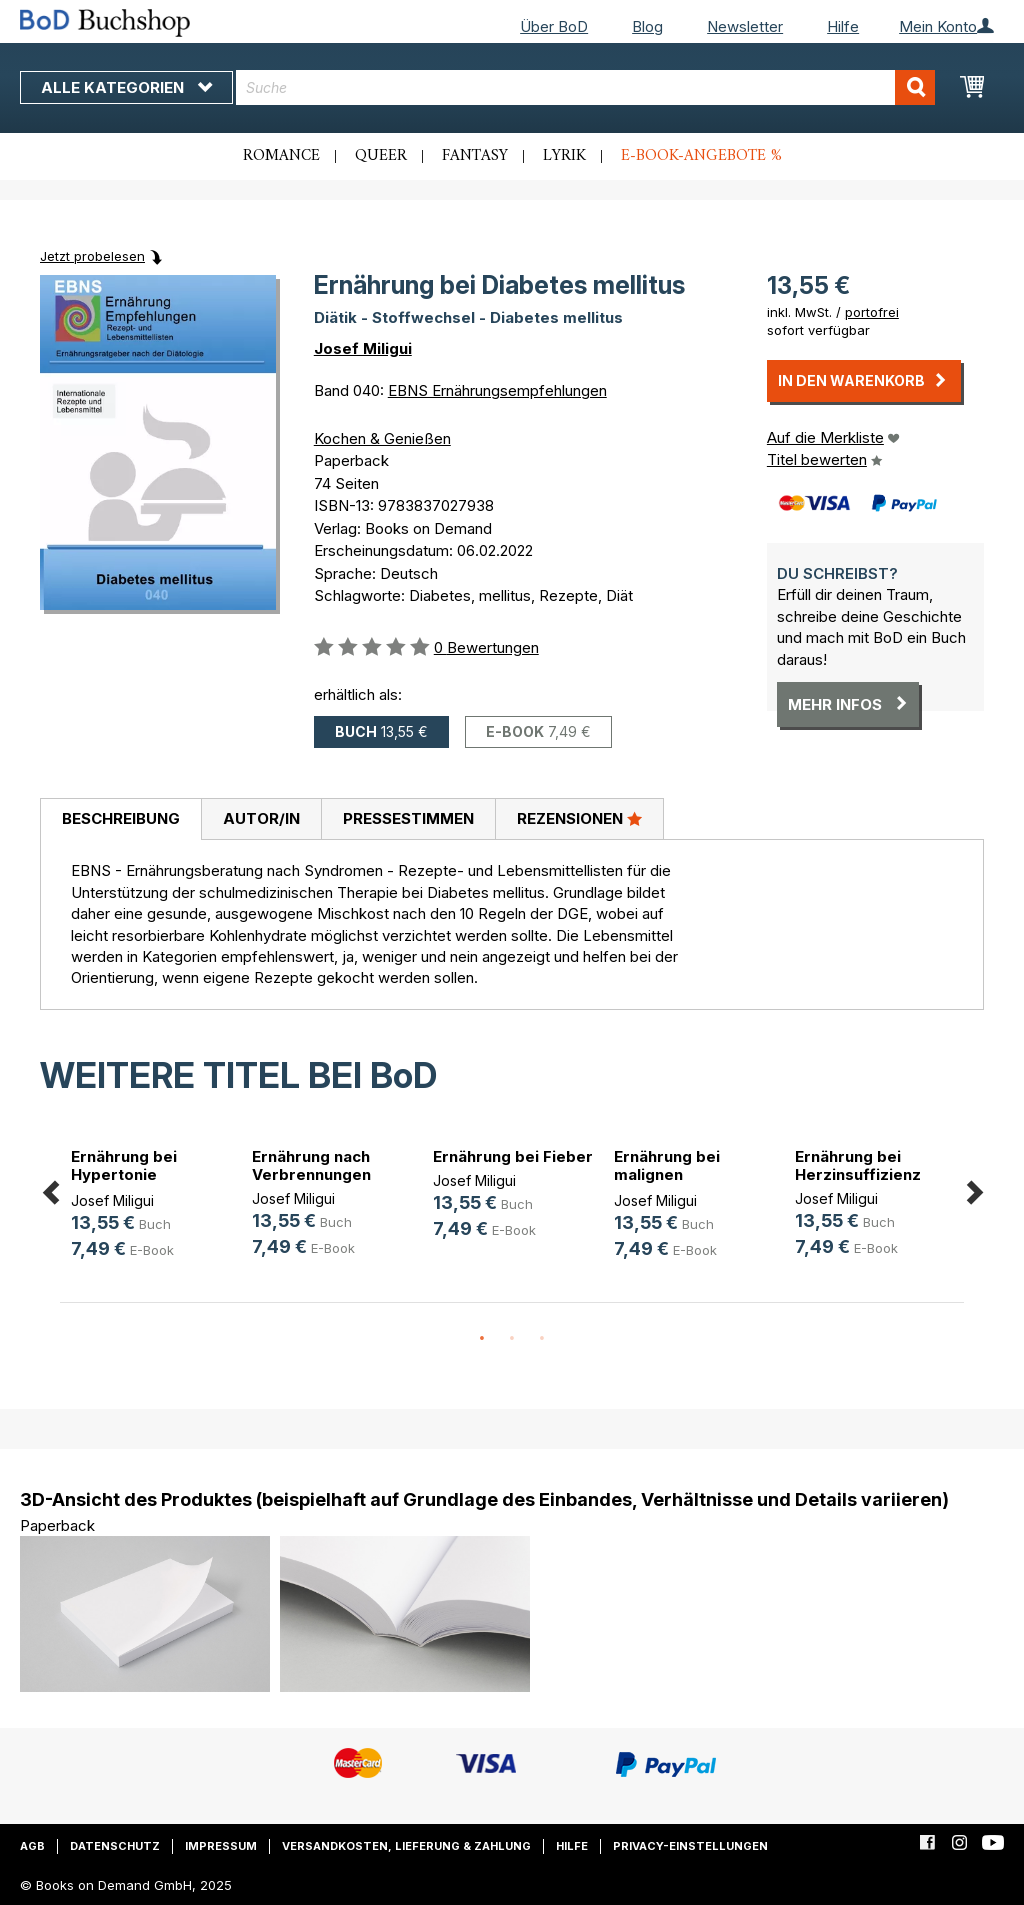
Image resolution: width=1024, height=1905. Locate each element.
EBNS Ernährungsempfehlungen (497, 390)
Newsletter (745, 26)
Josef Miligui (363, 348)
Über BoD (554, 26)
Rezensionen (579, 818)
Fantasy (475, 156)
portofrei (872, 312)
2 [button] (512, 1339)
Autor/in (261, 818)
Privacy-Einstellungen (690, 1846)
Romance (281, 156)
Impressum (221, 1846)
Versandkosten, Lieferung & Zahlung (406, 1846)
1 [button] (482, 1339)
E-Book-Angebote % (701, 156)
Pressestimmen (408, 818)
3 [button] (542, 1339)
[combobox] (585, 87)
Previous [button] (50, 1188)
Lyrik (564, 156)
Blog (647, 26)
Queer (381, 156)
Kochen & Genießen (382, 438)
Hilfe (843, 26)
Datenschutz (115, 1846)
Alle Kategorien (126, 87)
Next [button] (974, 1188)
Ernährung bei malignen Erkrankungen (667, 1174)
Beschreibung (121, 818)
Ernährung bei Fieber (513, 1156)
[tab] (120, 820)
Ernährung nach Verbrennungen (311, 1165)
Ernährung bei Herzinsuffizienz (858, 1165)
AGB (32, 1846)
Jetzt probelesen (92, 256)
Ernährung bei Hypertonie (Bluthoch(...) (124, 1174)
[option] (150, 1206)
